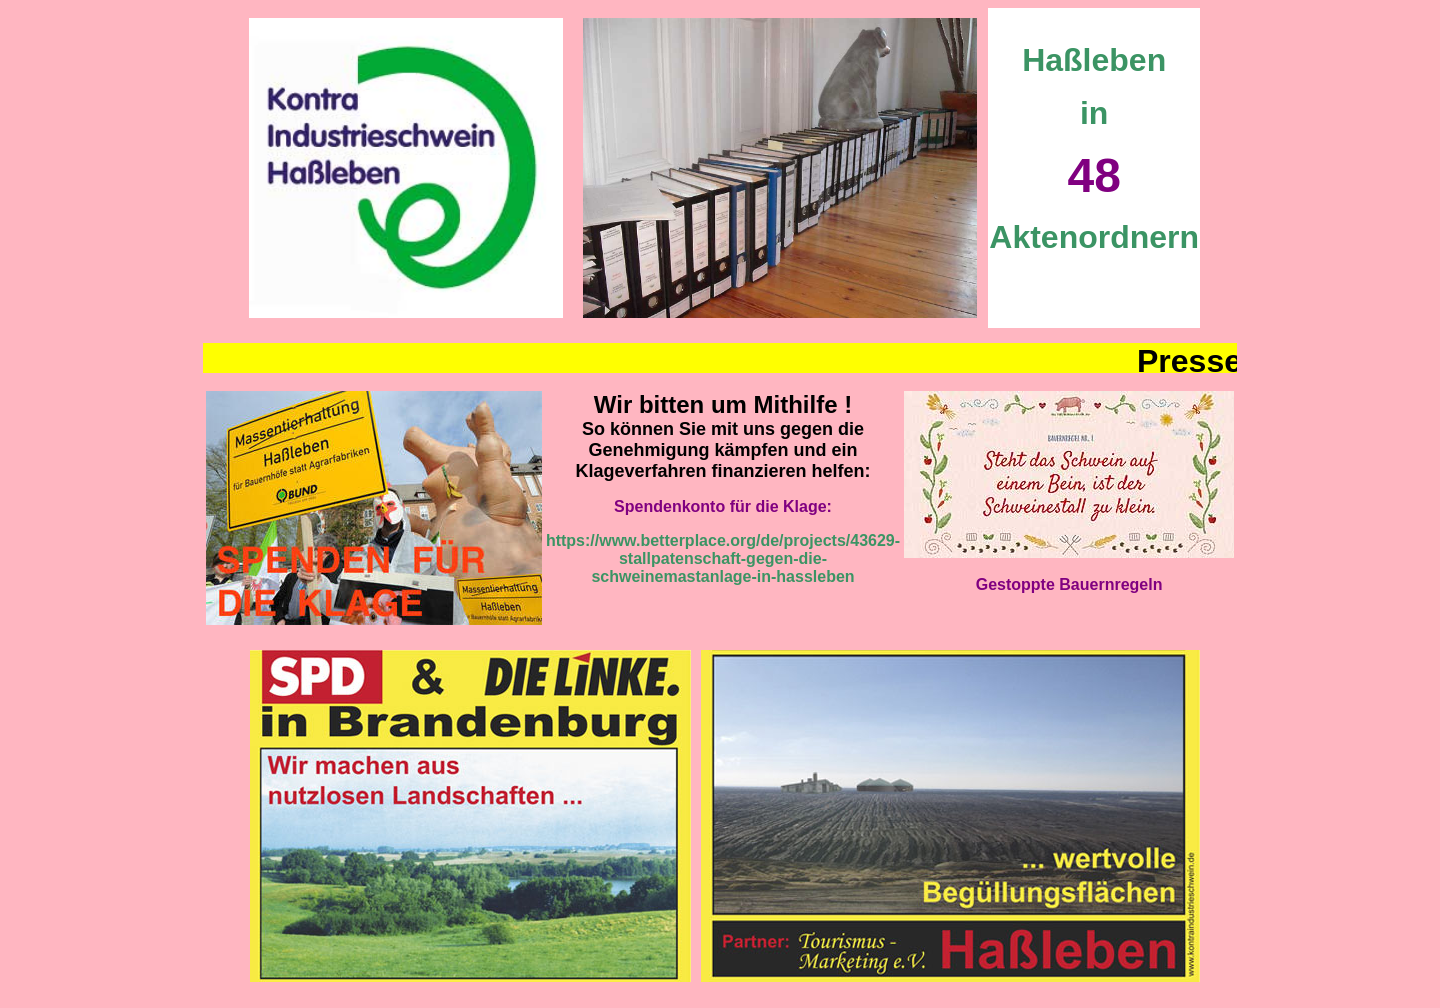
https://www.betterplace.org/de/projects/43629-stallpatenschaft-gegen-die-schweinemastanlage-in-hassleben (723, 558)
